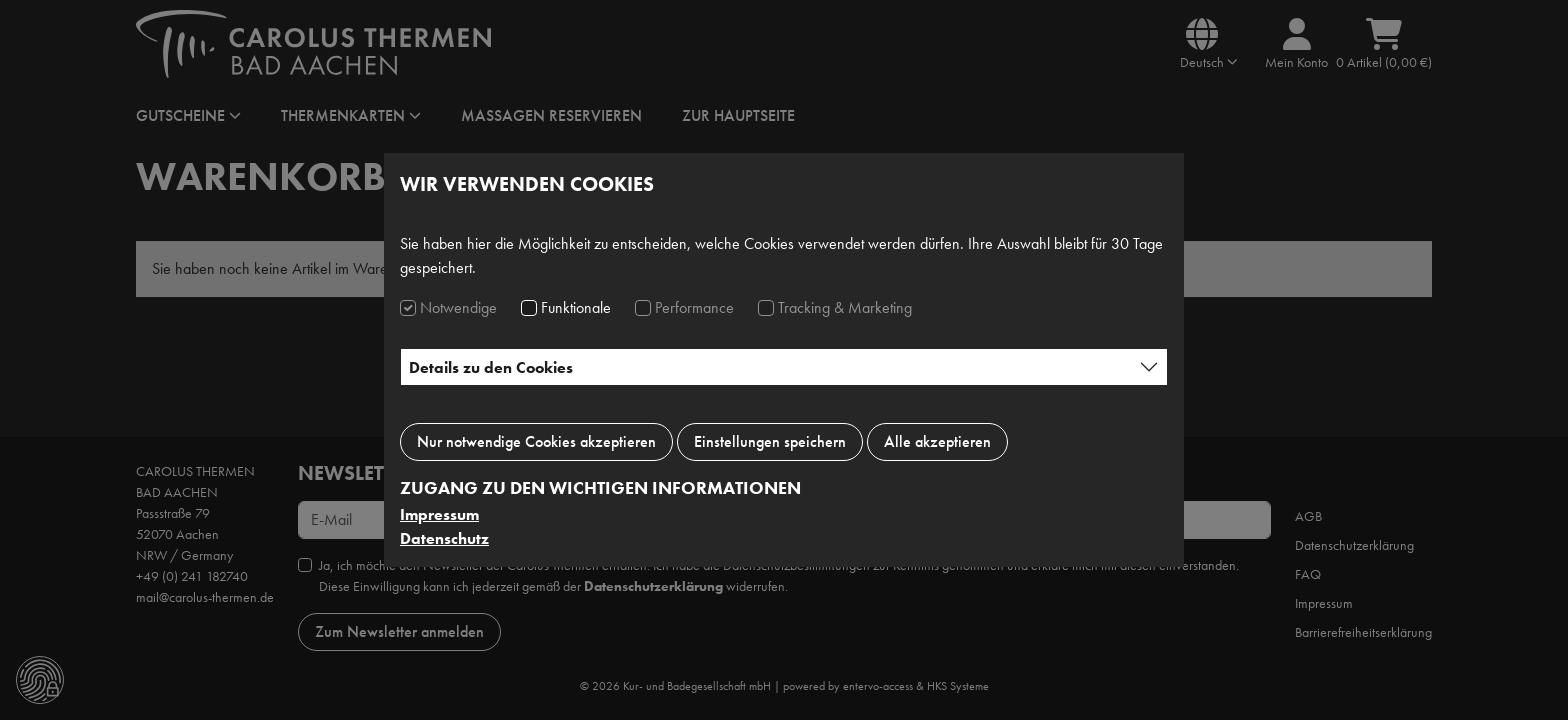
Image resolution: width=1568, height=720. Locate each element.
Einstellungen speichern (770, 441)
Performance (694, 307)
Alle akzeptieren (937, 441)
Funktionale (576, 307)
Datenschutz (444, 538)
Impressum (439, 514)
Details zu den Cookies (491, 367)
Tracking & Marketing (845, 307)
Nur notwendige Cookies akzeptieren (536, 441)
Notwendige (458, 307)
